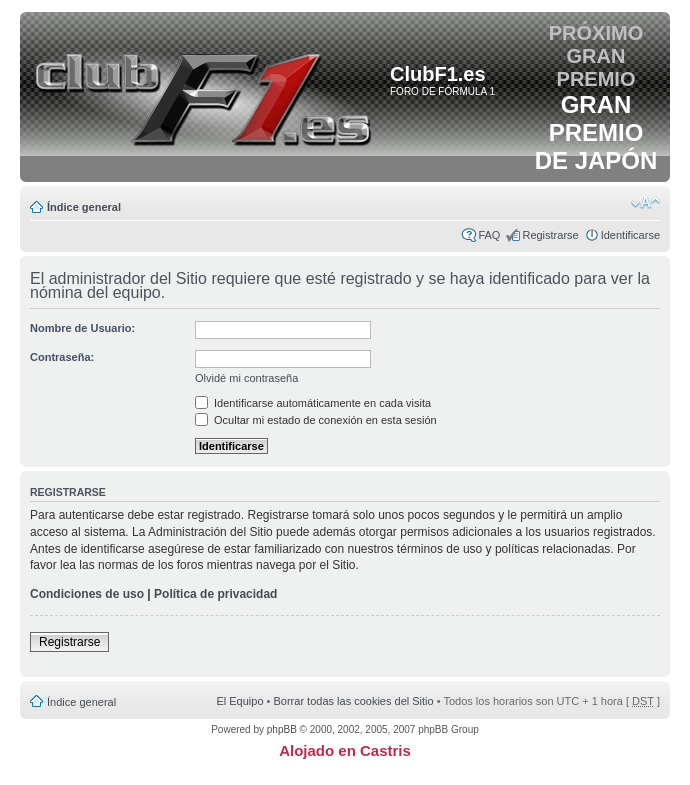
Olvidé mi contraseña (246, 378)
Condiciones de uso (87, 594)
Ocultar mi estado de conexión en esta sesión (316, 420)
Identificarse (630, 235)
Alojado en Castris (345, 750)
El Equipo (239, 701)
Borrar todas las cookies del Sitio (353, 701)
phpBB (282, 729)
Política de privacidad (215, 594)
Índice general (84, 207)
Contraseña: (62, 357)
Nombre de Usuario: (82, 328)
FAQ (489, 235)
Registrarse (550, 235)
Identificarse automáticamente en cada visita (313, 403)
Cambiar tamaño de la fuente (645, 203)
